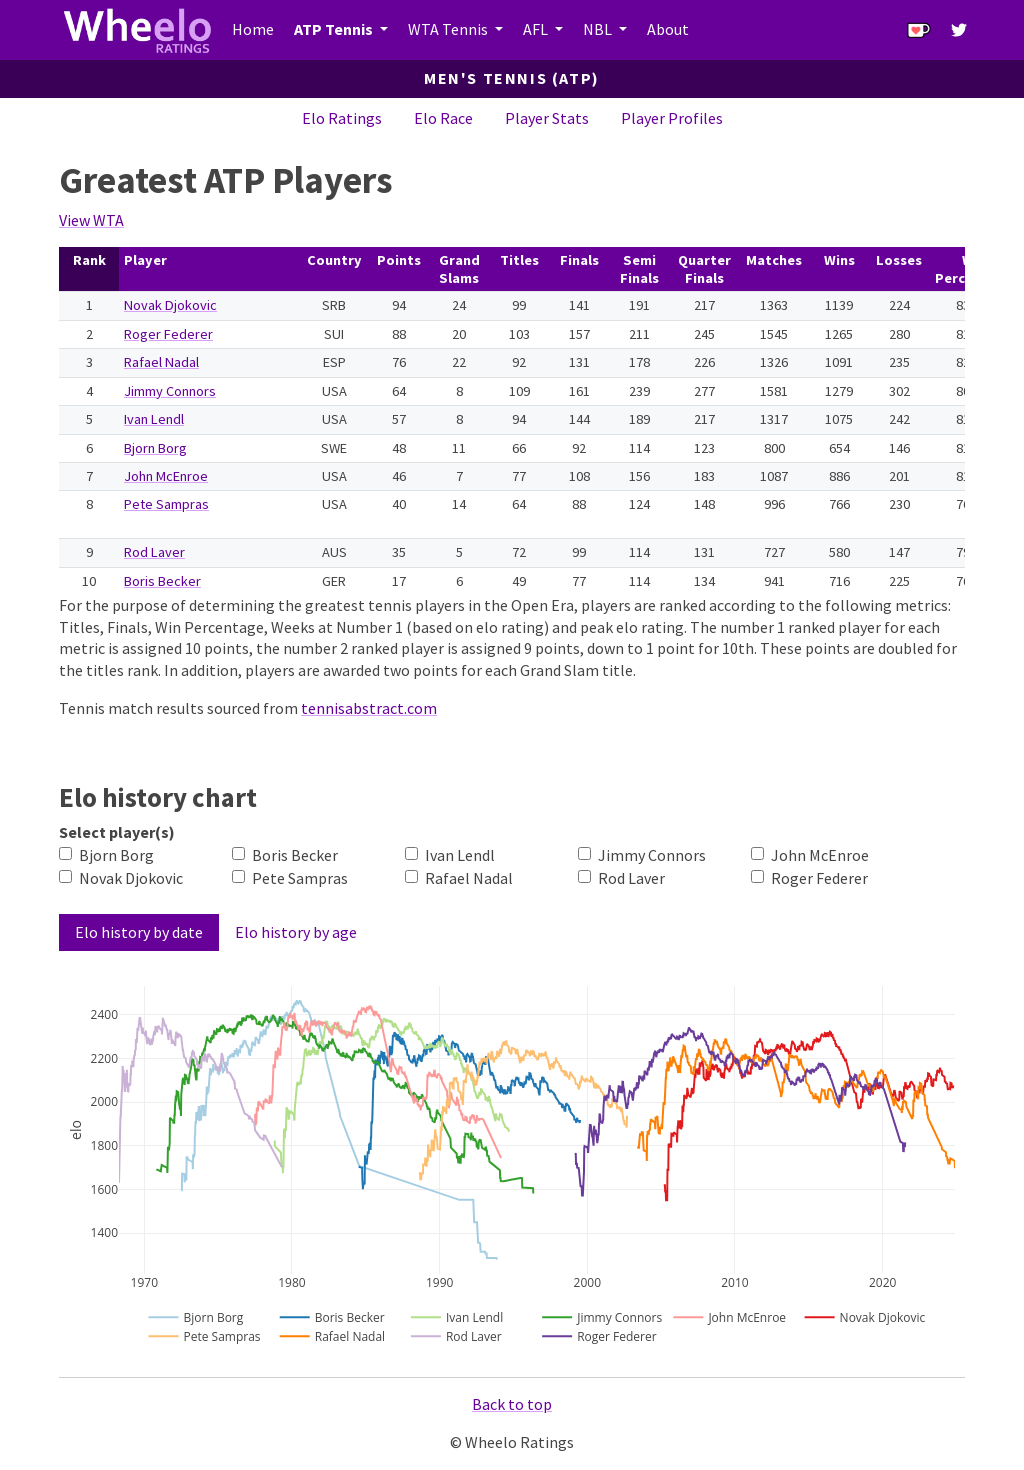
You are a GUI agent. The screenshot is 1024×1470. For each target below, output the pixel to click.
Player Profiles (672, 118)
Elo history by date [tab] (139, 932)
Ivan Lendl (154, 419)
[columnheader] (89, 269)
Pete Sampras (166, 504)
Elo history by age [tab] (296, 932)
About (668, 29)
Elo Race (443, 118)
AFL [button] (537, 29)
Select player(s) (117, 832)
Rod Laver (154, 552)
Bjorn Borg (155, 448)
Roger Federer (168, 334)
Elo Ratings (342, 118)
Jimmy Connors (170, 391)
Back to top (512, 1404)
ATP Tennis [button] (335, 29)
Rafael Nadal (161, 362)
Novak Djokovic (170, 305)
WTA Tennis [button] (449, 29)
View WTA (91, 220)
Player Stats (547, 118)
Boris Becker (162, 581)
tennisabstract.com (369, 708)
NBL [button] (599, 29)
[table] (512, 421)
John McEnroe (166, 476)
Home (253, 29)
